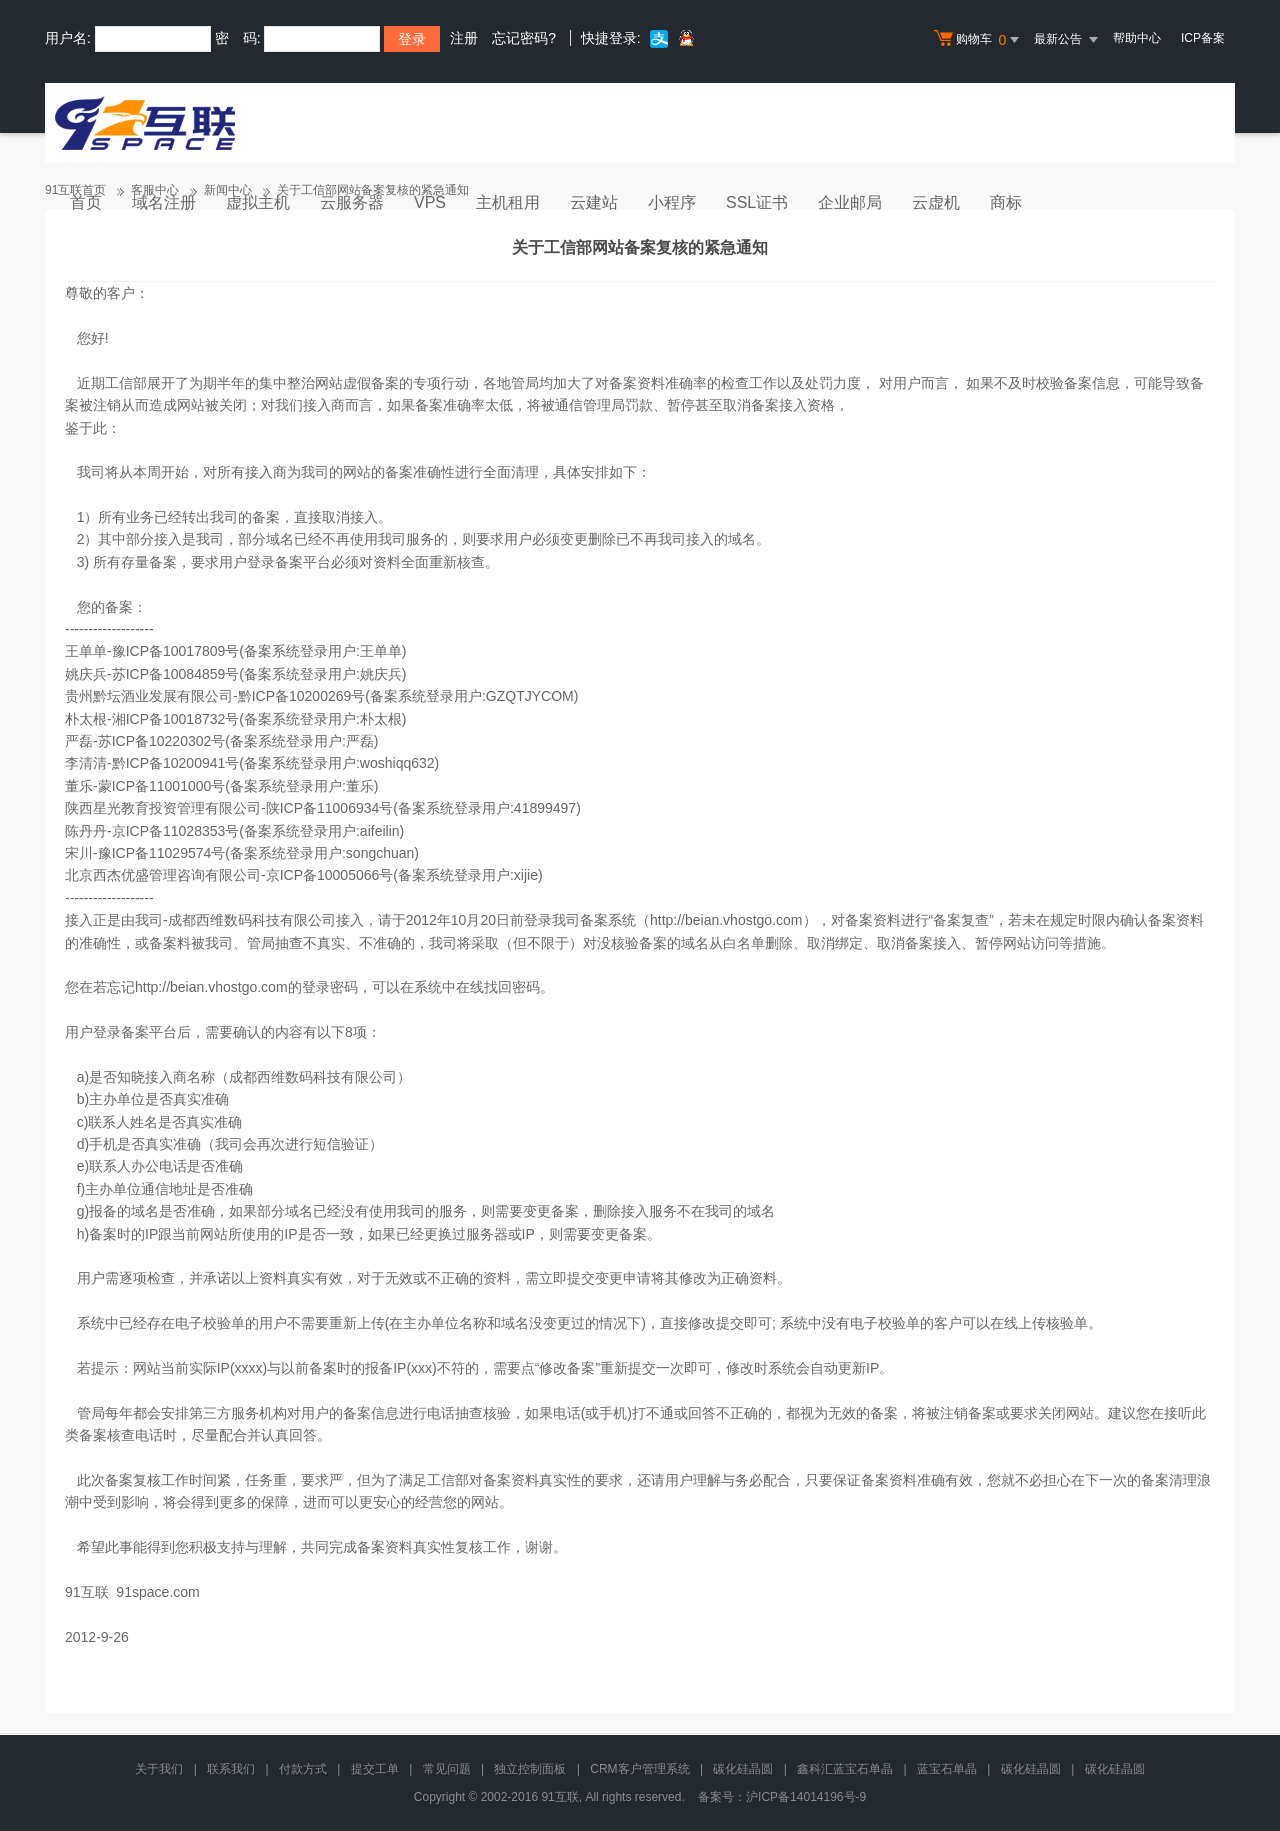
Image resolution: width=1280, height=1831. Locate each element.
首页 (86, 202)
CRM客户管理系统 (639, 1769)
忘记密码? (524, 38)
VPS (430, 202)
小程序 (672, 202)
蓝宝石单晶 (947, 1769)
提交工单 (375, 1769)
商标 (1006, 202)
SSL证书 (757, 202)
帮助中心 (1137, 38)
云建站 (594, 202)
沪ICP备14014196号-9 (806, 1797)
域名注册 (164, 202)
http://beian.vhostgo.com (726, 920)
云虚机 (936, 202)
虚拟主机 (258, 202)
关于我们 (159, 1769)
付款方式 (303, 1769)
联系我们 (231, 1769)
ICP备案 (1203, 38)
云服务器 (352, 202)
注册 (464, 38)
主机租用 (508, 202)
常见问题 (447, 1769)
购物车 (979, 40)
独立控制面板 (530, 1769)
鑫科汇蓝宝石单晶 (845, 1769)
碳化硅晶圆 (743, 1769)
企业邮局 (850, 202)
